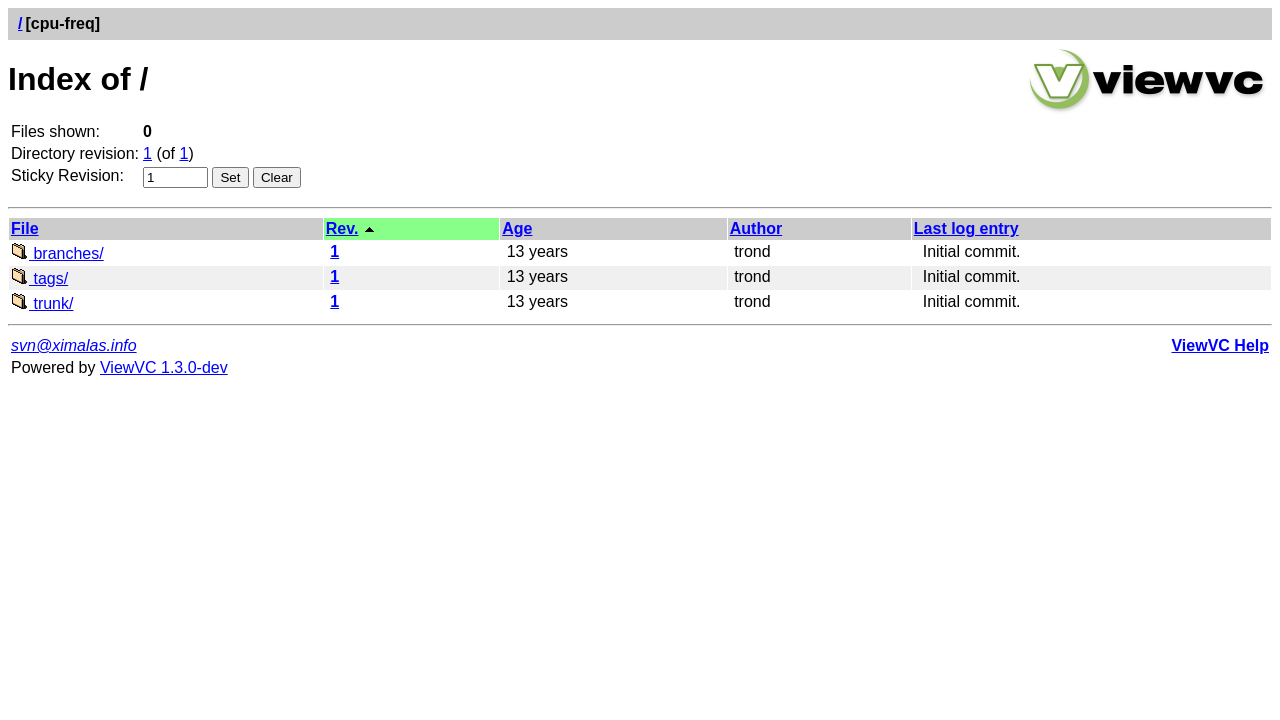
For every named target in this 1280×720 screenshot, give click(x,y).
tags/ (39, 278)
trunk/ (42, 303)
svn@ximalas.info (74, 345)
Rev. (342, 228)
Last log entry (966, 228)
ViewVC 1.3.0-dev (164, 367)
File (25, 228)
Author (756, 228)
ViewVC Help (1220, 345)
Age (517, 228)
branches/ (57, 253)
